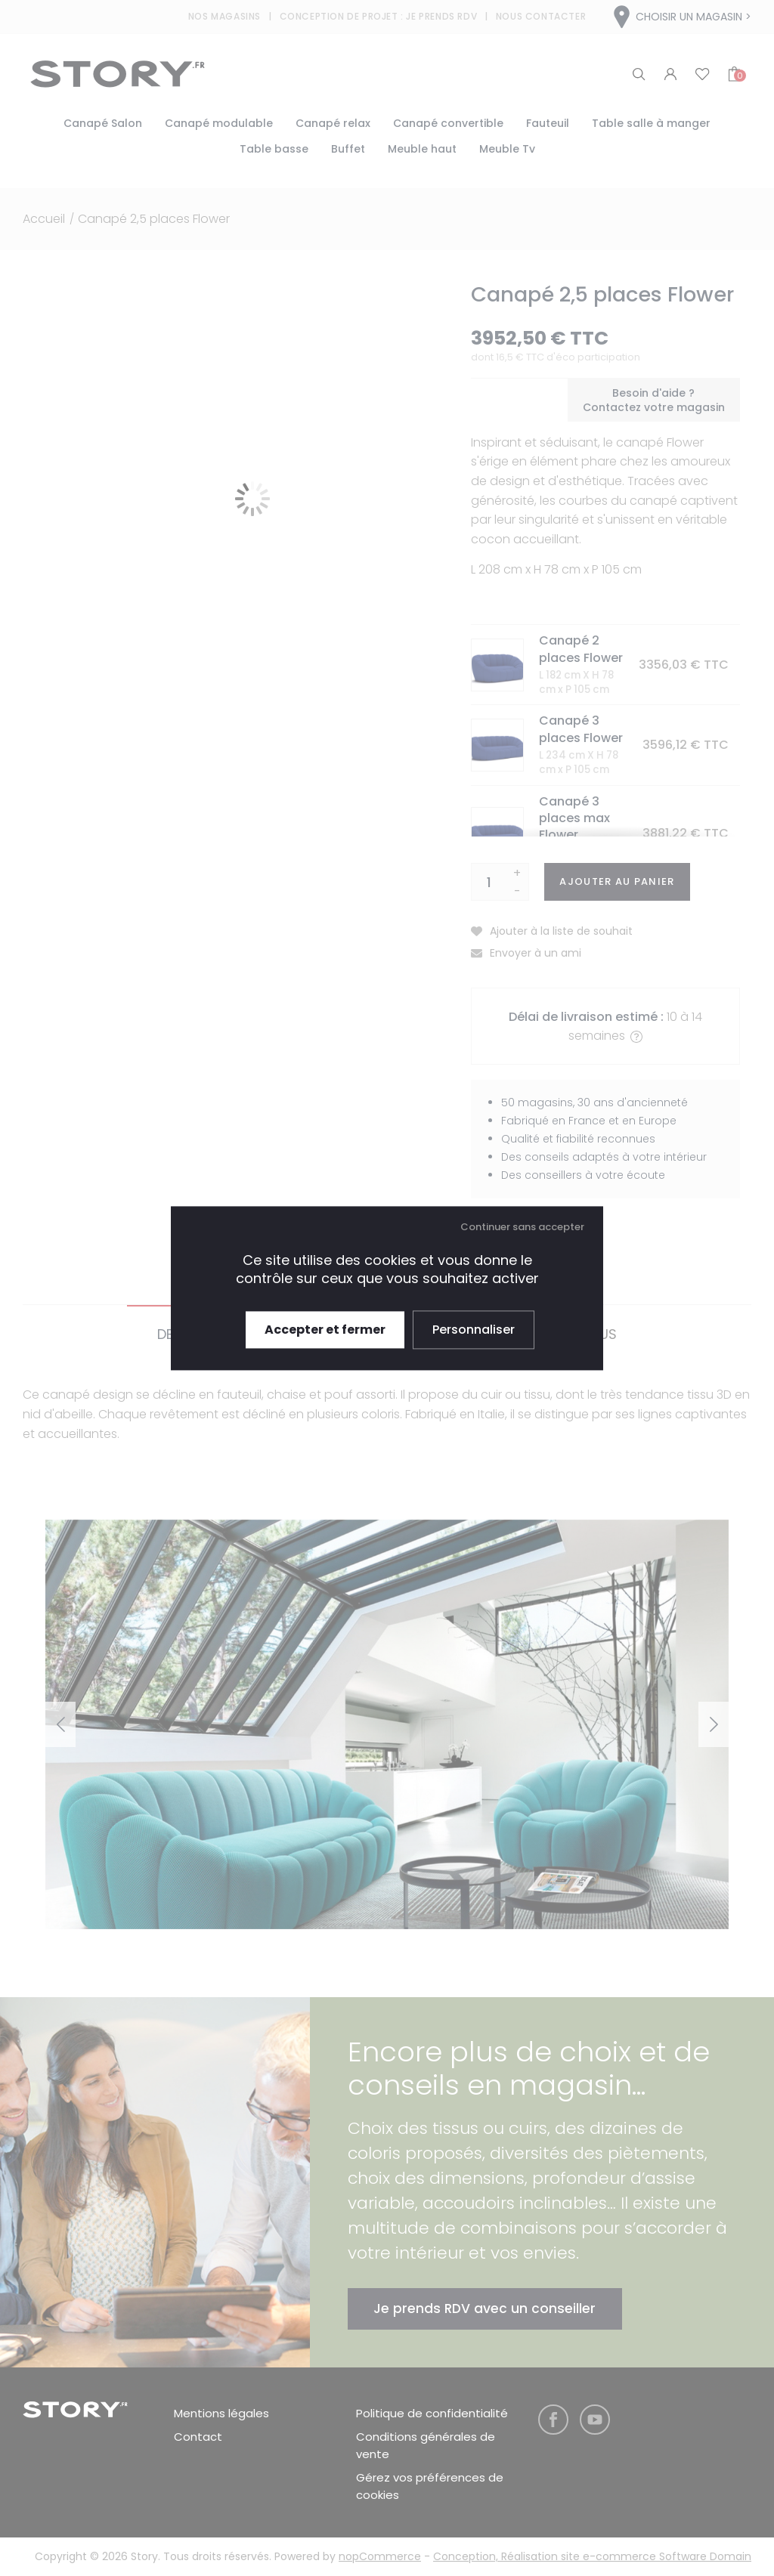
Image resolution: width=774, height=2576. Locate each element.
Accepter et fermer (325, 1329)
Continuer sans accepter (522, 1227)
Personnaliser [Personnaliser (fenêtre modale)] (473, 1329)
